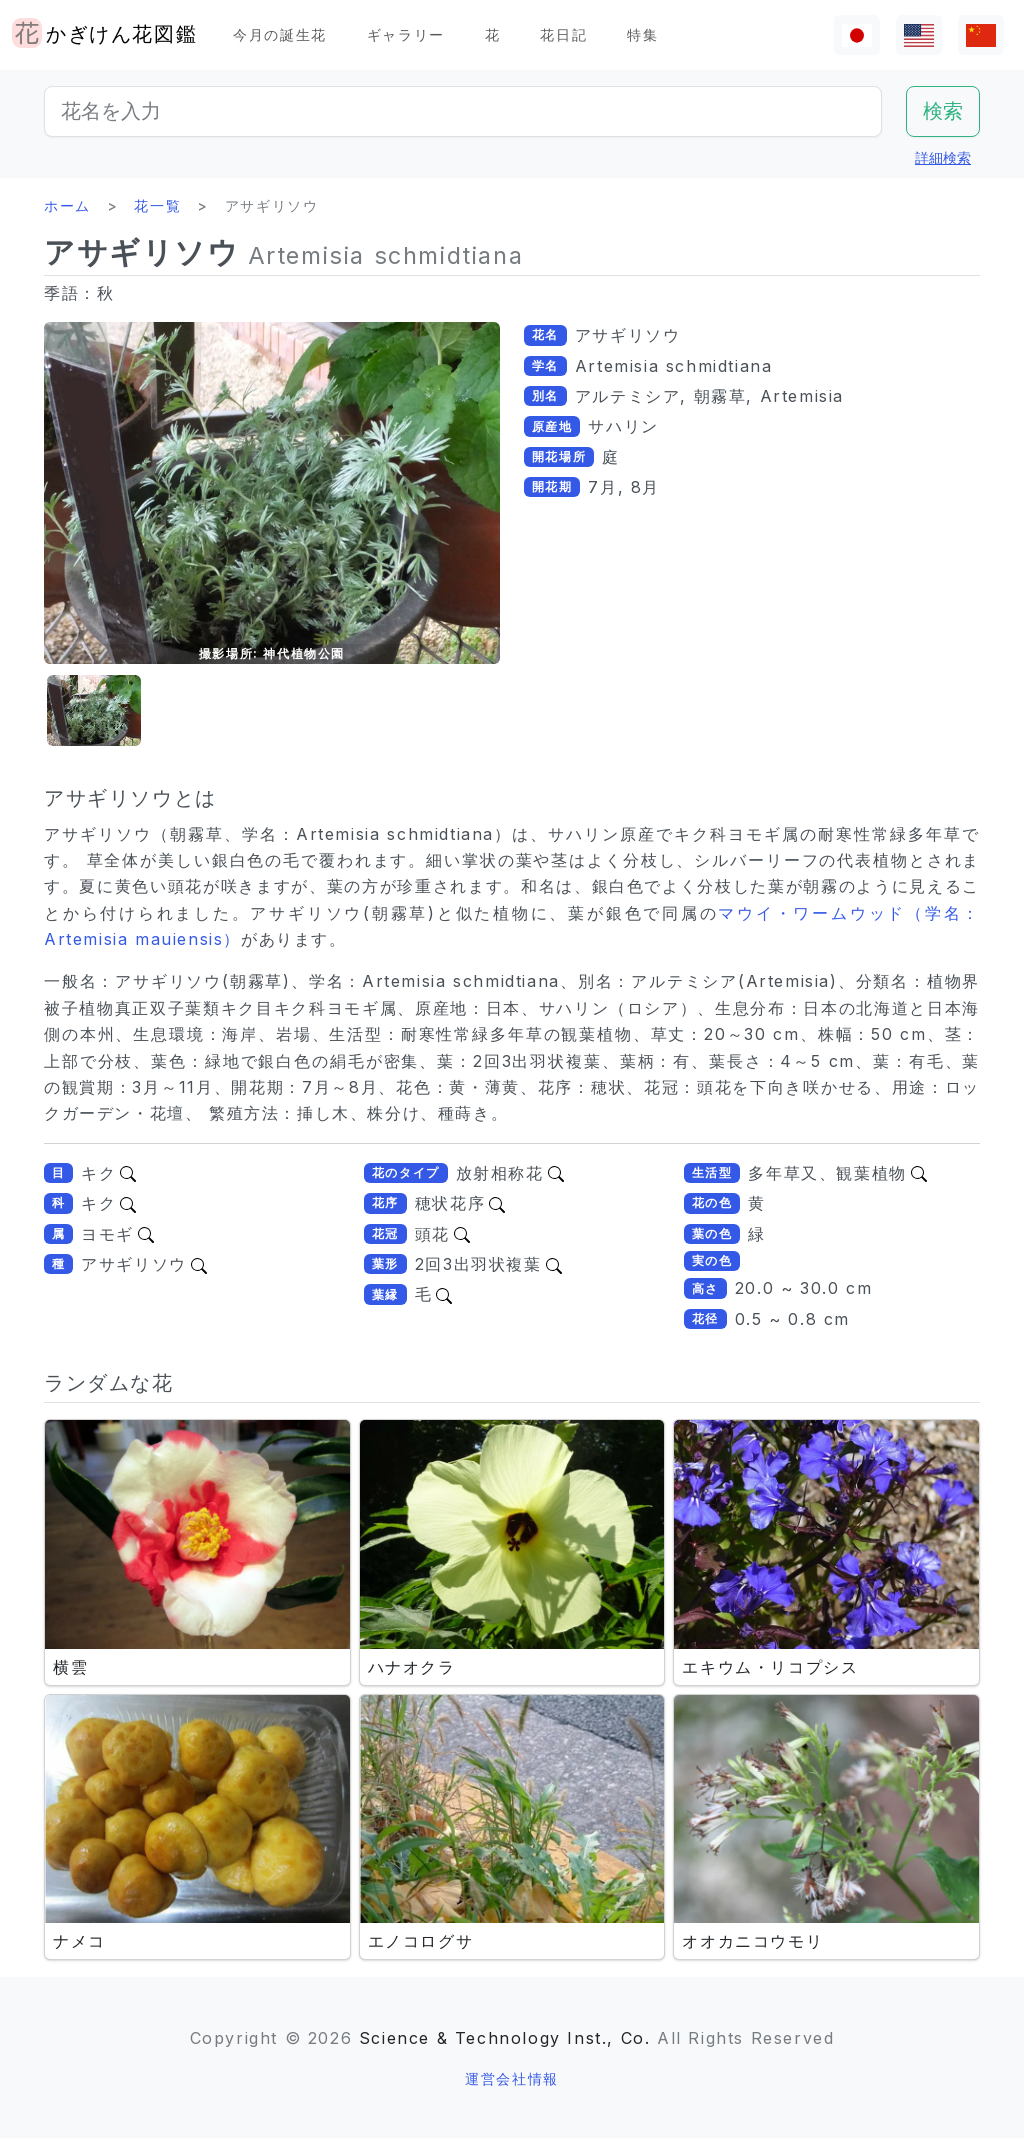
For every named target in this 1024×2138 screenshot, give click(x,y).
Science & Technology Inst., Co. (505, 2038)
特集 (642, 34)
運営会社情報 (512, 2078)
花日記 (563, 34)
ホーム (67, 205)
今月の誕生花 (280, 34)
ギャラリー (406, 34)
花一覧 (157, 205)
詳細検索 (943, 157)
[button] (94, 710)
